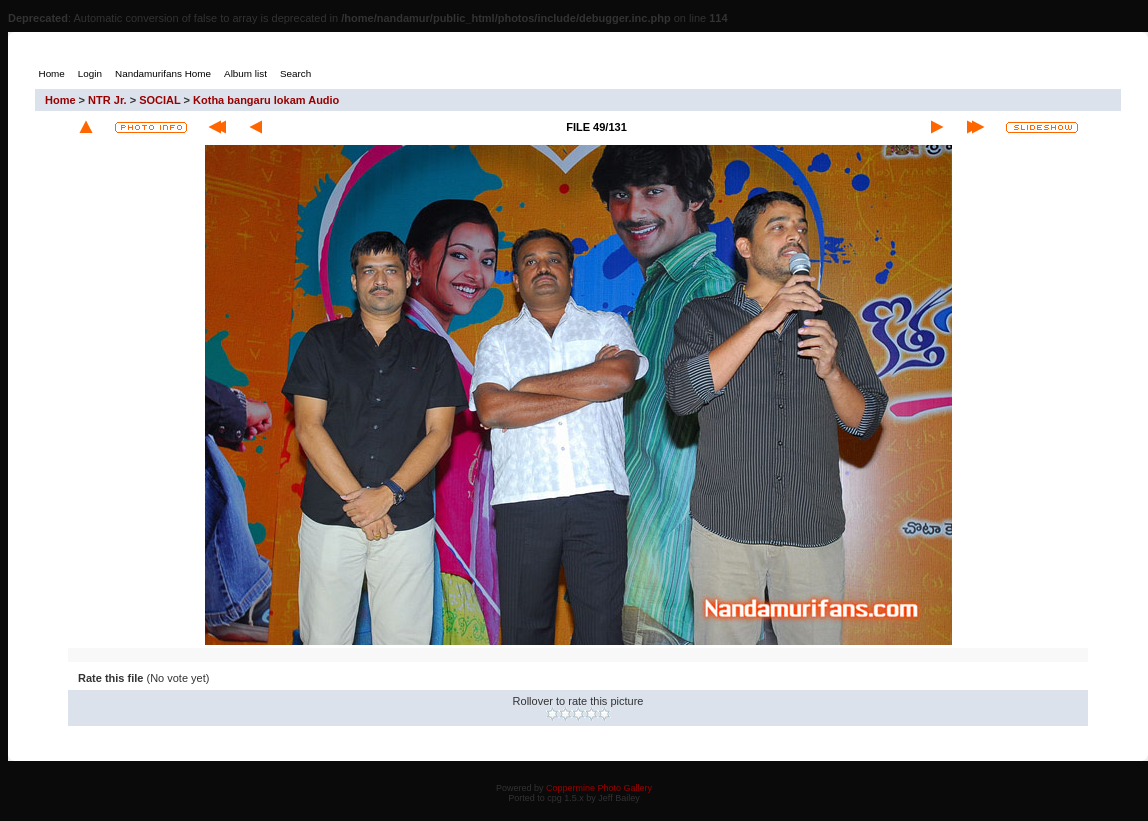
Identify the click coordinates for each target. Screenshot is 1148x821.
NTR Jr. (107, 100)
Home (60, 100)
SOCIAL (159, 100)
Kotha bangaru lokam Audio (266, 100)
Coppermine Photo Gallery (599, 788)
